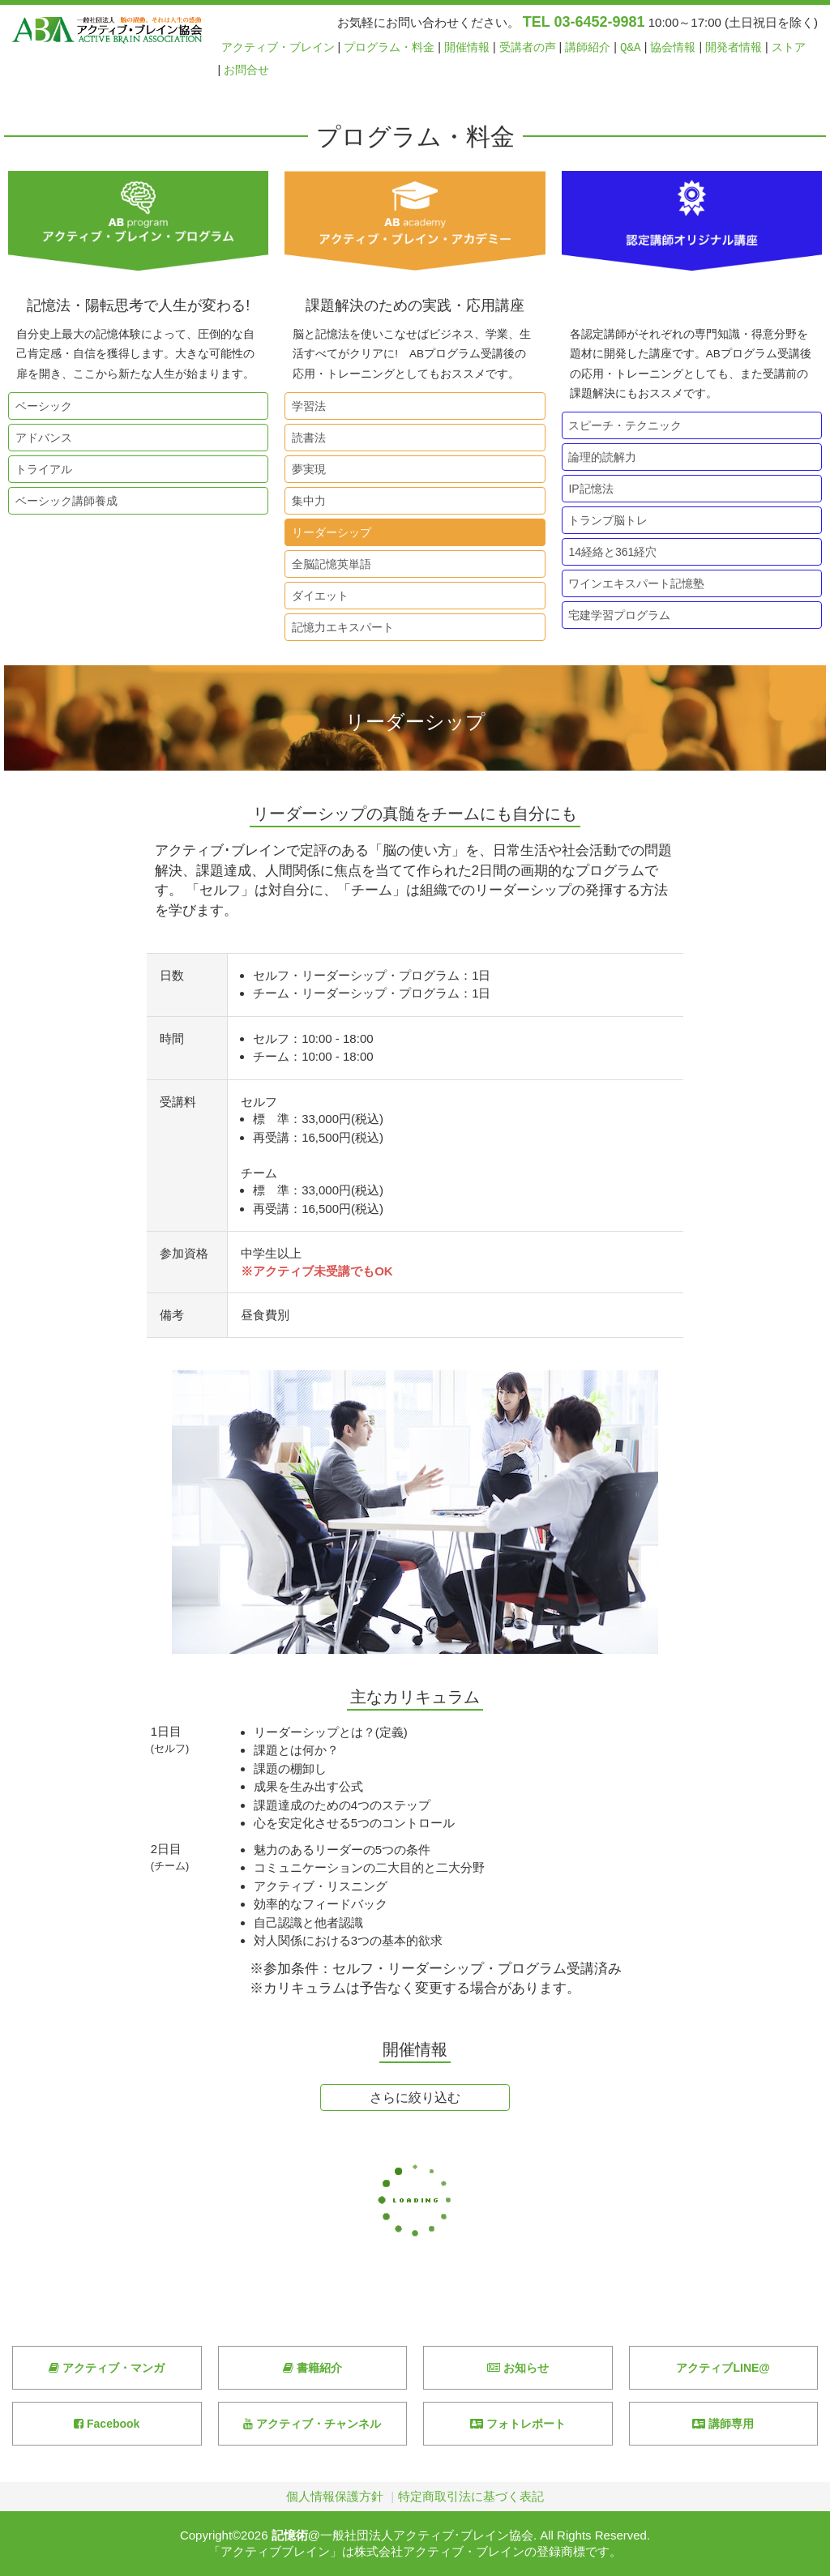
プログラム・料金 (389, 47)
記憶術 (290, 2535)
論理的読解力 (600, 457)
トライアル (40, 469)
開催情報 (467, 47)
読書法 (305, 437)
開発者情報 (733, 47)
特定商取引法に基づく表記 (471, 2496)
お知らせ (518, 2367)
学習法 (305, 405)
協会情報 (672, 47)
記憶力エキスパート (339, 627)
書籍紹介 (312, 2367)
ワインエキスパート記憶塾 (634, 583)
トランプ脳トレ (605, 520)
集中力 (305, 500)
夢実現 (305, 469)
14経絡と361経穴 (610, 551)
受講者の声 (527, 47)
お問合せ (246, 70)
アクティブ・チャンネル (312, 2423)
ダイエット (317, 595)
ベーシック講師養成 (63, 500)
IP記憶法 (588, 488)
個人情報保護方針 (334, 2496)
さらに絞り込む (415, 2097)
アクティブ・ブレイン (278, 47)
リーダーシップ (328, 532)
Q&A (630, 47)
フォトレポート (518, 2423)
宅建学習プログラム (617, 615)
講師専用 (723, 2423)
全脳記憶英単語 (328, 563)
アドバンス (40, 437)
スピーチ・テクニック (622, 425)
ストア (789, 47)
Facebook (106, 2423)
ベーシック (40, 405)
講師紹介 (587, 47)
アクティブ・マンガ (107, 2367)
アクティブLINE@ (723, 2367)
